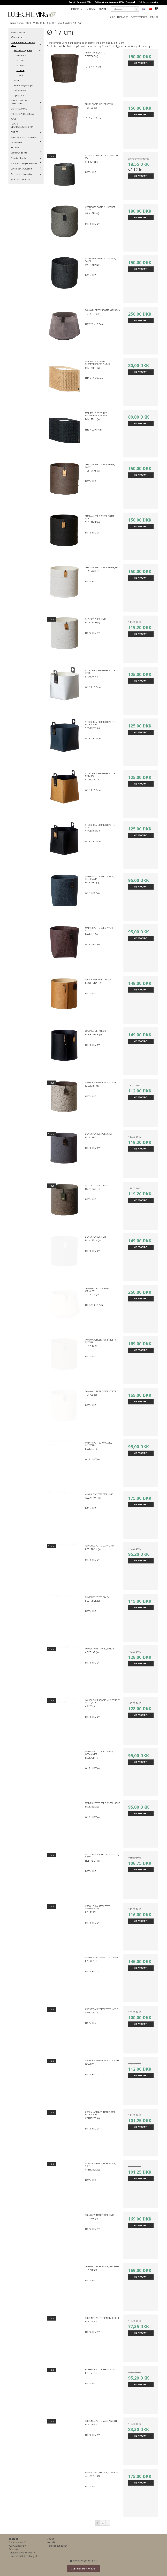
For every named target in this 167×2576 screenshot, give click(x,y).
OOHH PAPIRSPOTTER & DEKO (23, 44)
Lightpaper (19, 95)
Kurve (13, 119)
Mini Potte (21, 55)
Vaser (16, 80)
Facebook (76, 2560)
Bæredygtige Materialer (22, 174)
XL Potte (20, 75)
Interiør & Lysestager (23, 85)
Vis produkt (141, 63)
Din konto (76, 9)
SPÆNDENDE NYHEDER (83, 2568)
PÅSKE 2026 (16, 37)
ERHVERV (91, 9)
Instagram (90, 2560)
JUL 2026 (15, 147)
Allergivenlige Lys (19, 158)
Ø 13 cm (20, 65)
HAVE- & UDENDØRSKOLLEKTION (22, 125)
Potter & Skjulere (23, 50)
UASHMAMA (16, 142)
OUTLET (14, 132)
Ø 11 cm (20, 60)
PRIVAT (102, 9)
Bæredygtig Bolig (19, 152)
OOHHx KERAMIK (19, 108)
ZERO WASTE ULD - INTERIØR (24, 137)
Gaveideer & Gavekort (21, 168)
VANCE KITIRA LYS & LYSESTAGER (20, 102)
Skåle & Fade (20, 90)
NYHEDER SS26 (18, 32)
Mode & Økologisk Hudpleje (24, 163)
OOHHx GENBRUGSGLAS (22, 114)
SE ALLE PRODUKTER (20, 179)
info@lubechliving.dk (26, 2556)
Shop (112, 17)
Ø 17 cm (20, 70)
